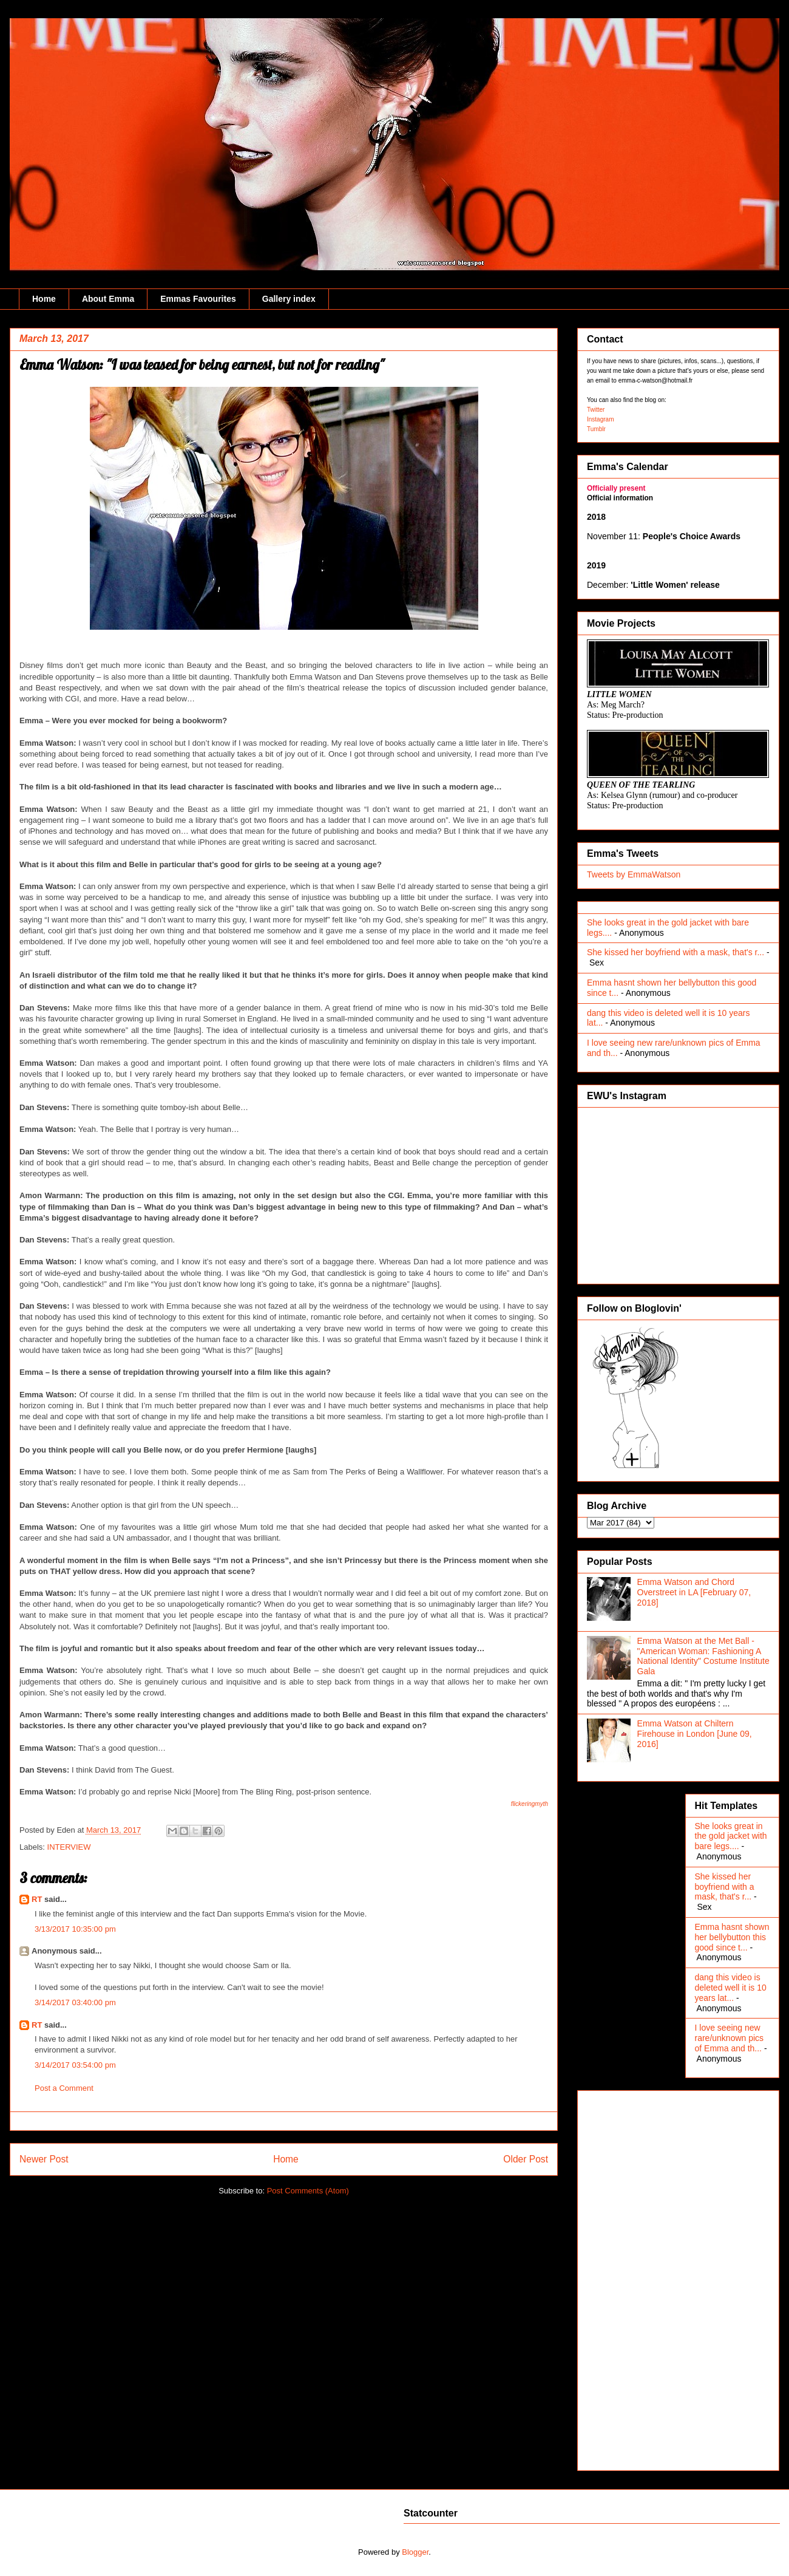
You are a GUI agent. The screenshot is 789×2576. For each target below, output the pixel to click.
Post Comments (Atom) (308, 2190)
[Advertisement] (635, 2277)
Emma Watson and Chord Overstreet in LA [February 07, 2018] (694, 1592)
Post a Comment (64, 2088)
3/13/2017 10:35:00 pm (75, 1929)
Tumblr (596, 429)
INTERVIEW (69, 1847)
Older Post (525, 2159)
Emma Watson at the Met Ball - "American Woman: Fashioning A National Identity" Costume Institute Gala (703, 1656)
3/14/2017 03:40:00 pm (75, 2002)
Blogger (415, 2552)
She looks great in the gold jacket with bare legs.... (731, 1836)
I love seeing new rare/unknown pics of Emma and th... (729, 2038)
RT (37, 1899)
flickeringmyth (529, 1804)
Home (44, 299)
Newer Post (44, 2159)
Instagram (600, 419)
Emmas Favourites (198, 299)
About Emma (108, 299)
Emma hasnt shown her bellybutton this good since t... (732, 1937)
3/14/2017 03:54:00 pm (75, 2065)
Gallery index (289, 299)
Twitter (595, 409)
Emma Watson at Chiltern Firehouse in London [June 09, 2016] (694, 1734)
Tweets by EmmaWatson (633, 874)
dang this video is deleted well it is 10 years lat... (731, 1987)
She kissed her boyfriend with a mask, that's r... (675, 952)
